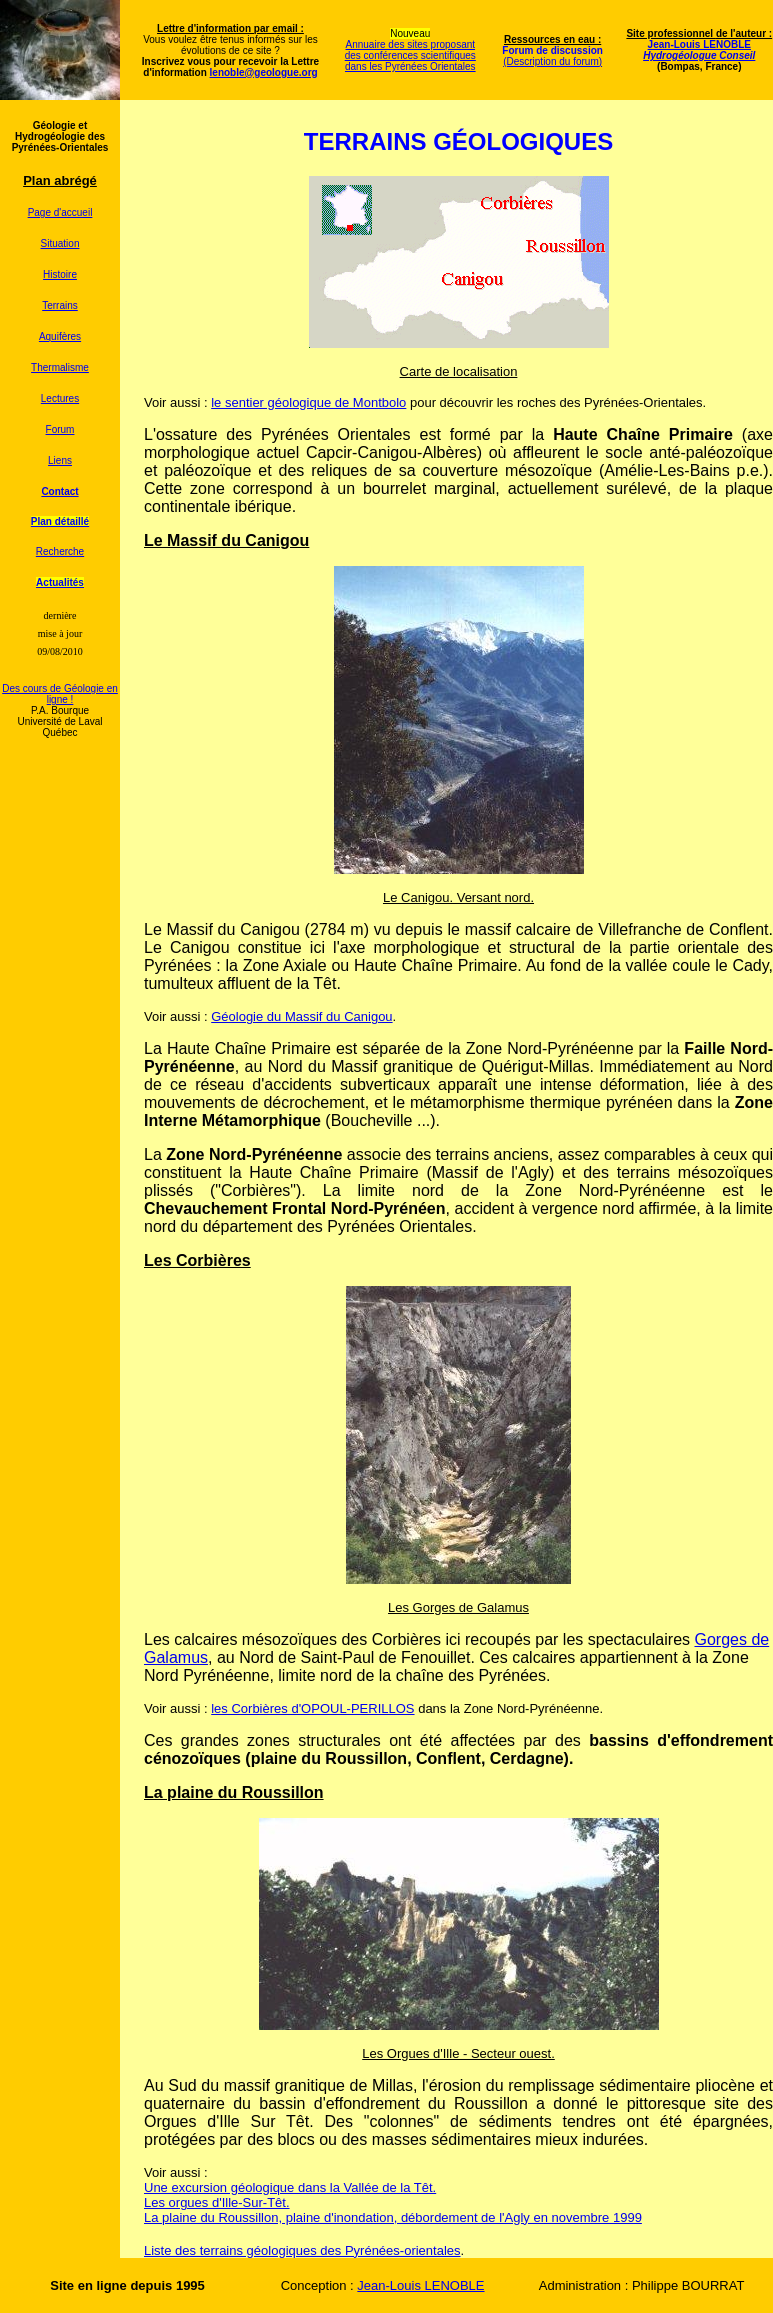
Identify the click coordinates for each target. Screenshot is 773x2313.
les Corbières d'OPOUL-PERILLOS (312, 1708)
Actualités (60, 582)
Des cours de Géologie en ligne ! (60, 694)
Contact (59, 491)
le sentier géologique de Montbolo (308, 402)
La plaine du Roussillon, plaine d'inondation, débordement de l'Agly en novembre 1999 (393, 2217)
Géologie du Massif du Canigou (301, 1016)
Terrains (60, 305)
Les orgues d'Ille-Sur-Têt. (217, 2202)
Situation (60, 243)
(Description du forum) (552, 61)
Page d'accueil (60, 212)
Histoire (60, 274)
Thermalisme (60, 367)
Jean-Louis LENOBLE (699, 50)
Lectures (60, 398)
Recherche (60, 551)
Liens (60, 460)
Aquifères (60, 336)
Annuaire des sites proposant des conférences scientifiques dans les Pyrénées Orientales (410, 55)
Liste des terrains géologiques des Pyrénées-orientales (302, 2250)
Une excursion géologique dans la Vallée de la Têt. (290, 2187)
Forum (60, 429)
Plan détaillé (60, 521)
